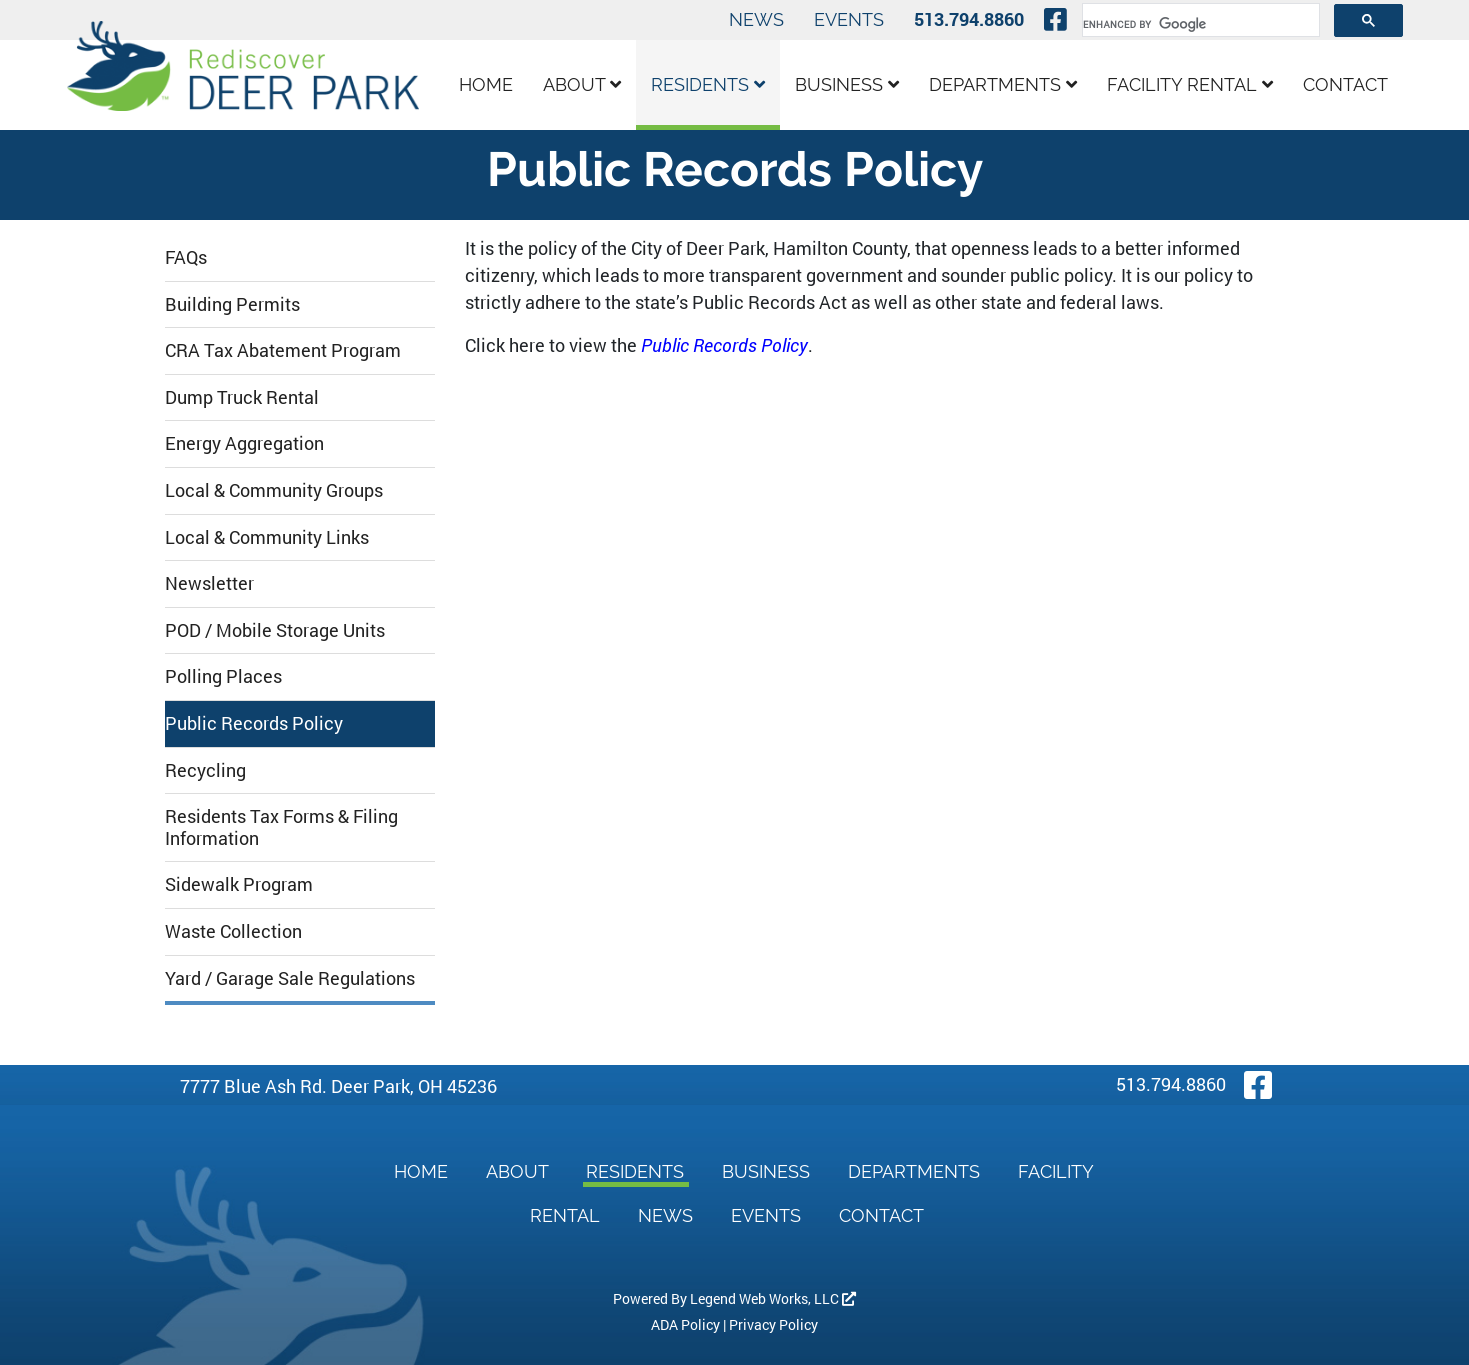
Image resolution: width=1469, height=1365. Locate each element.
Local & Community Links (267, 537)
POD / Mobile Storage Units (275, 630)
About (582, 84)
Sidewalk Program (239, 884)
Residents (708, 84)
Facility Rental (1190, 84)
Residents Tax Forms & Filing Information (281, 827)
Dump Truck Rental (242, 397)
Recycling (205, 770)
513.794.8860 (969, 19)
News (756, 19)
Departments (1003, 84)
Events (849, 19)
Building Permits (232, 304)
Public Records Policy (254, 723)
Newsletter (209, 583)
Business (847, 84)
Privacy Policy (773, 1324)
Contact (1345, 84)
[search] (1199, 24)
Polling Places (223, 676)
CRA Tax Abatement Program (283, 350)
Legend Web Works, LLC (773, 1298)
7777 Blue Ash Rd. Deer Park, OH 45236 (338, 1086)
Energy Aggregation (244, 443)
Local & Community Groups (274, 490)
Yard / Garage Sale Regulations (290, 978)
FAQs (186, 257)
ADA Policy (685, 1324)
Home (486, 84)
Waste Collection (233, 931)
